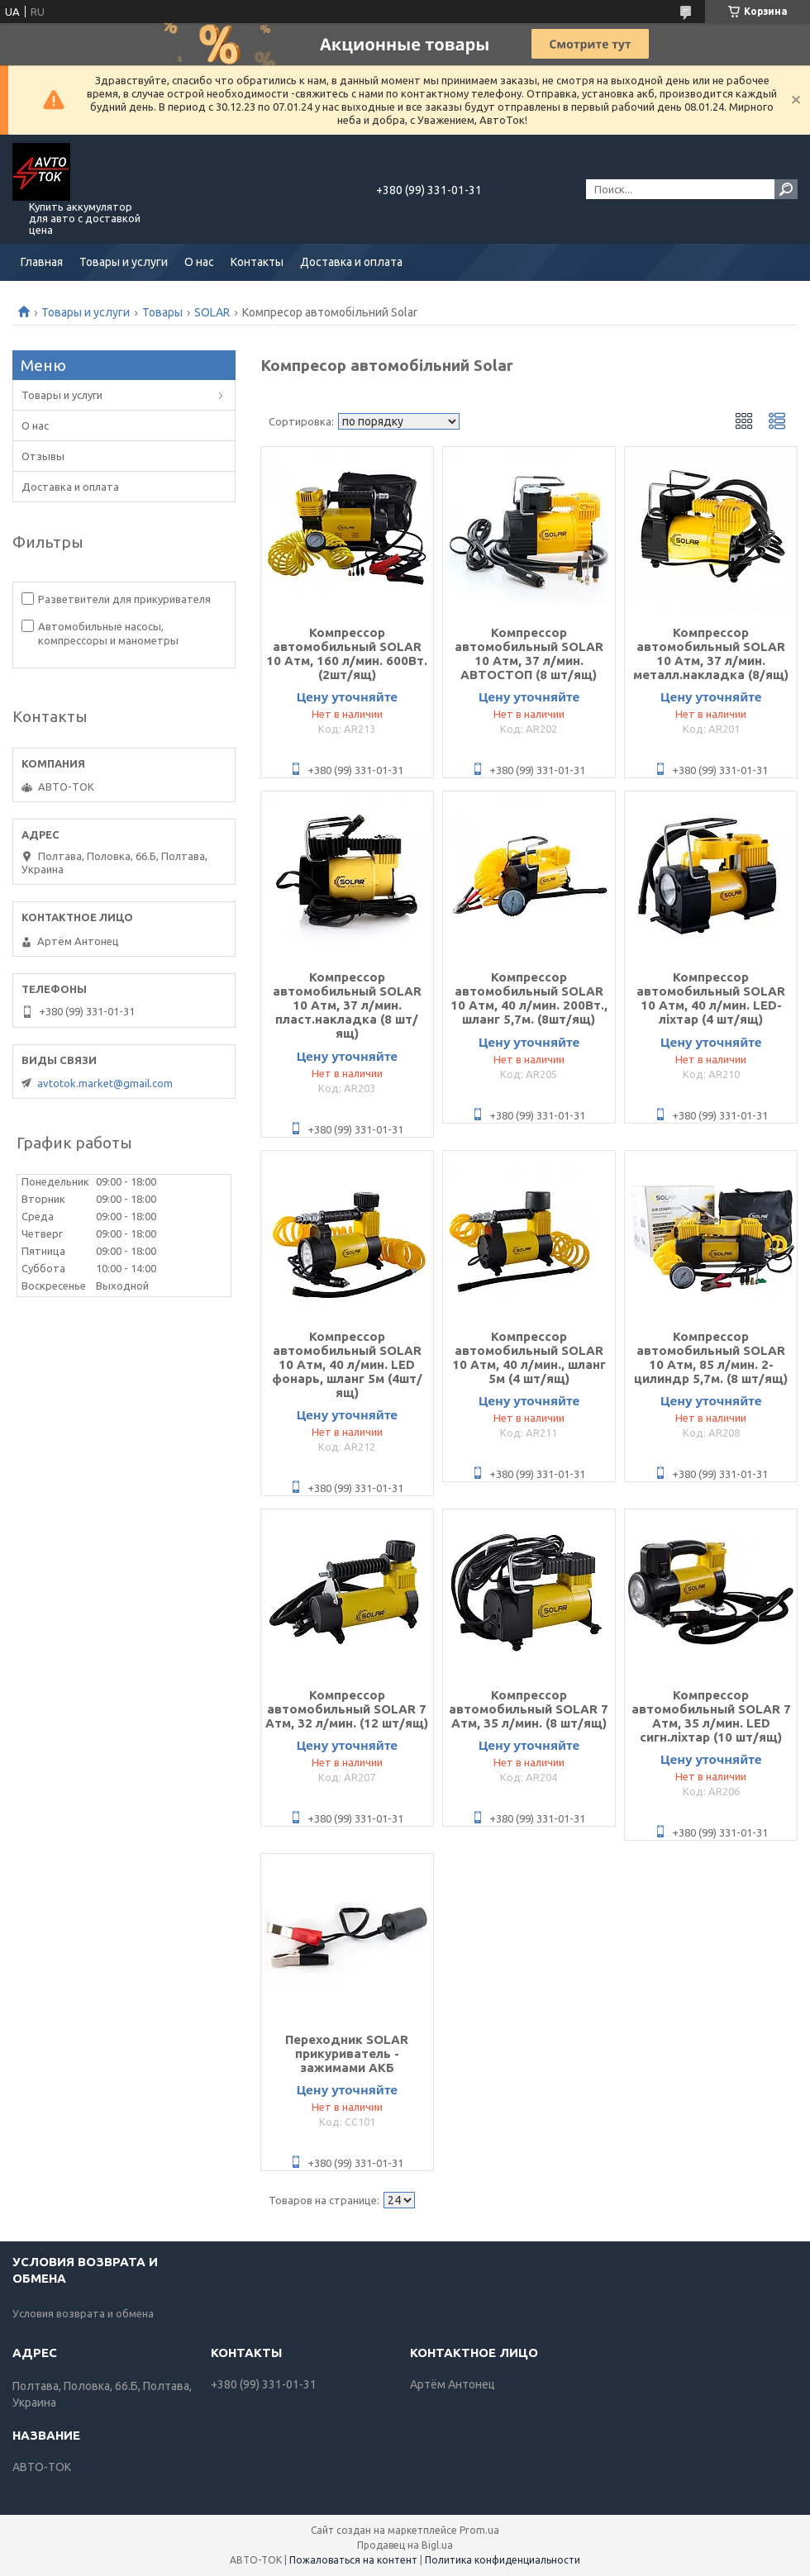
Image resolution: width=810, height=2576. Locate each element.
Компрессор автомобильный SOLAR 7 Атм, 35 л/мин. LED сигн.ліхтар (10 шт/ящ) (711, 1716)
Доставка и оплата (351, 262)
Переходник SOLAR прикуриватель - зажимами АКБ (346, 2053)
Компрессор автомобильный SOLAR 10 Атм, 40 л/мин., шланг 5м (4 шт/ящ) (529, 1357)
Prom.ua (479, 2530)
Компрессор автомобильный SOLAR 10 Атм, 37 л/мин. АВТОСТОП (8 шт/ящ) (529, 653)
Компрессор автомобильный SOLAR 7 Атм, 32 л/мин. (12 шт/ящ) (346, 1709)
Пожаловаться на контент (353, 2560)
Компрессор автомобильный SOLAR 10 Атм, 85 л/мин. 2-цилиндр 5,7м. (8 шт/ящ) (711, 1357)
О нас (199, 262)
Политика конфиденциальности (502, 2560)
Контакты (257, 262)
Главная (42, 262)
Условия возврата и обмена (83, 2313)
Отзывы (42, 456)
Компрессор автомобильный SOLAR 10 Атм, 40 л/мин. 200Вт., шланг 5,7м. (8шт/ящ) (529, 998)
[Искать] (786, 189)
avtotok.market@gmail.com (105, 1083)
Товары (162, 312)
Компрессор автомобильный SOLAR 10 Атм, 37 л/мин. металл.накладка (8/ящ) (711, 653)
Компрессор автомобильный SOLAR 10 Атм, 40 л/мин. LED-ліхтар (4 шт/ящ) (710, 998)
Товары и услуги (123, 262)
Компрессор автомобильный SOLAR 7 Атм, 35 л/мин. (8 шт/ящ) (528, 1709)
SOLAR (212, 312)
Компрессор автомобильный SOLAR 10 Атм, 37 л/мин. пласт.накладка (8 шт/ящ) (347, 1005)
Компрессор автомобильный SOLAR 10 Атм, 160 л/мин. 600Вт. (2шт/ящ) (346, 653)
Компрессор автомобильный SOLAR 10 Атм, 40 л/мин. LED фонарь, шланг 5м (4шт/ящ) (347, 1364)
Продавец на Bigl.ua (405, 2545)
